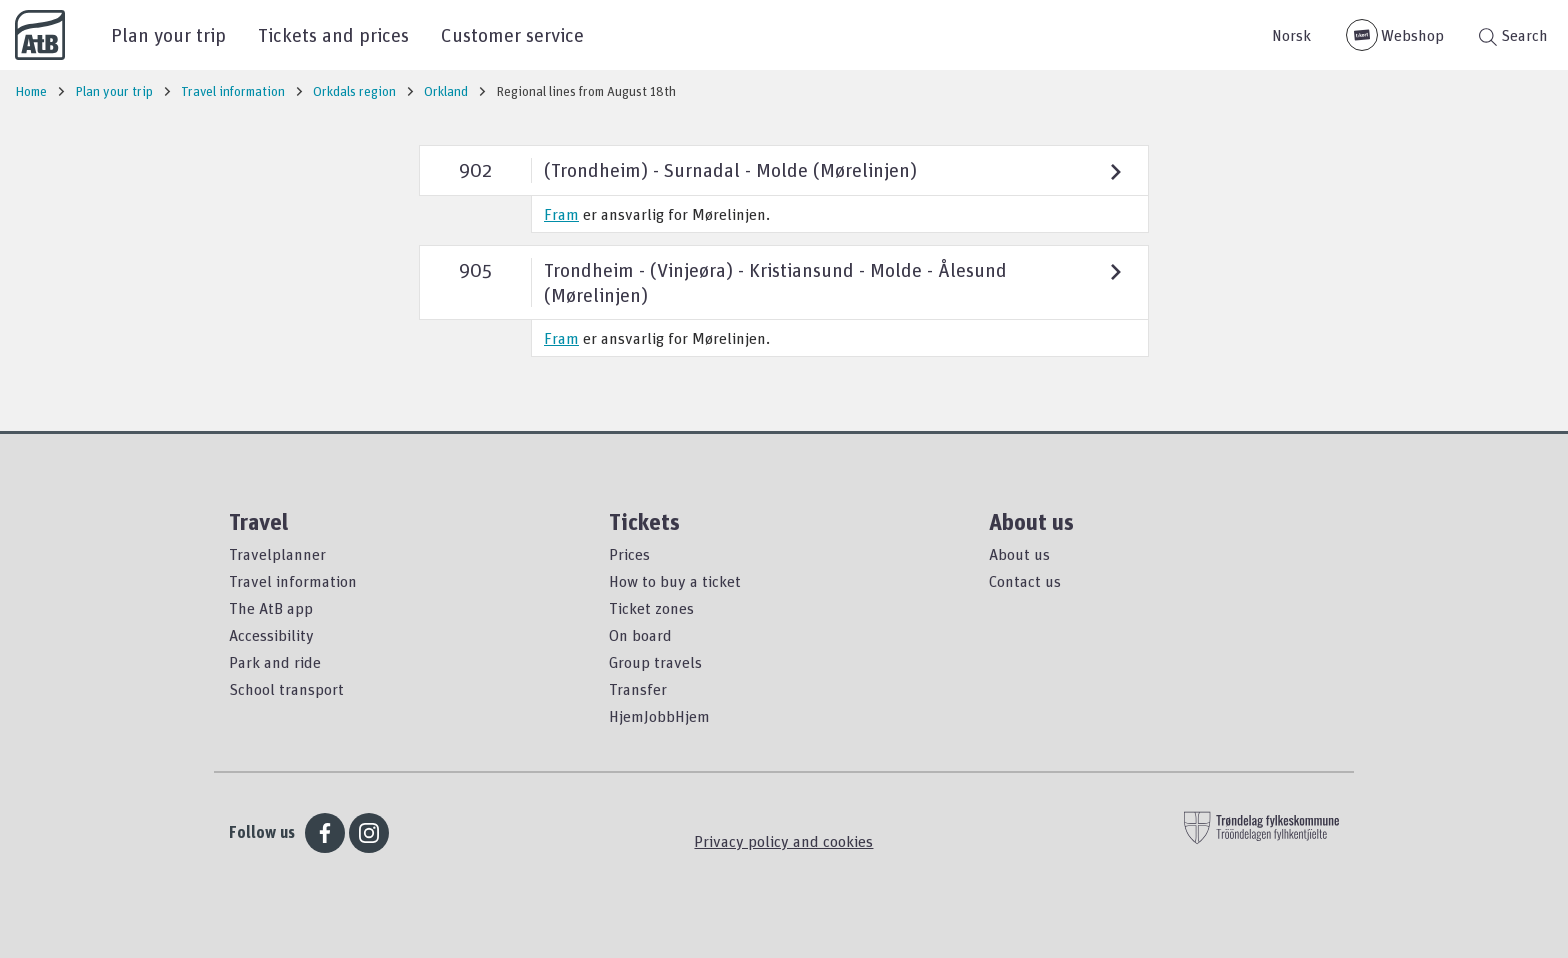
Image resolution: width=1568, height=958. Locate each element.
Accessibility (271, 635)
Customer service (512, 34)
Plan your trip (168, 34)
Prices (629, 554)
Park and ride (275, 662)
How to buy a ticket (675, 581)
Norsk (1291, 35)
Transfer (638, 689)
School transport (286, 689)
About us (1019, 554)
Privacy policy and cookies (783, 841)
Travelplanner (277, 554)
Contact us (1025, 581)
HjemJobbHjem (659, 716)
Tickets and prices (333, 34)
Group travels (655, 662)
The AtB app (271, 608)
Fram (561, 214)
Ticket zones (651, 608)
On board (640, 635)
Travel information (293, 581)
